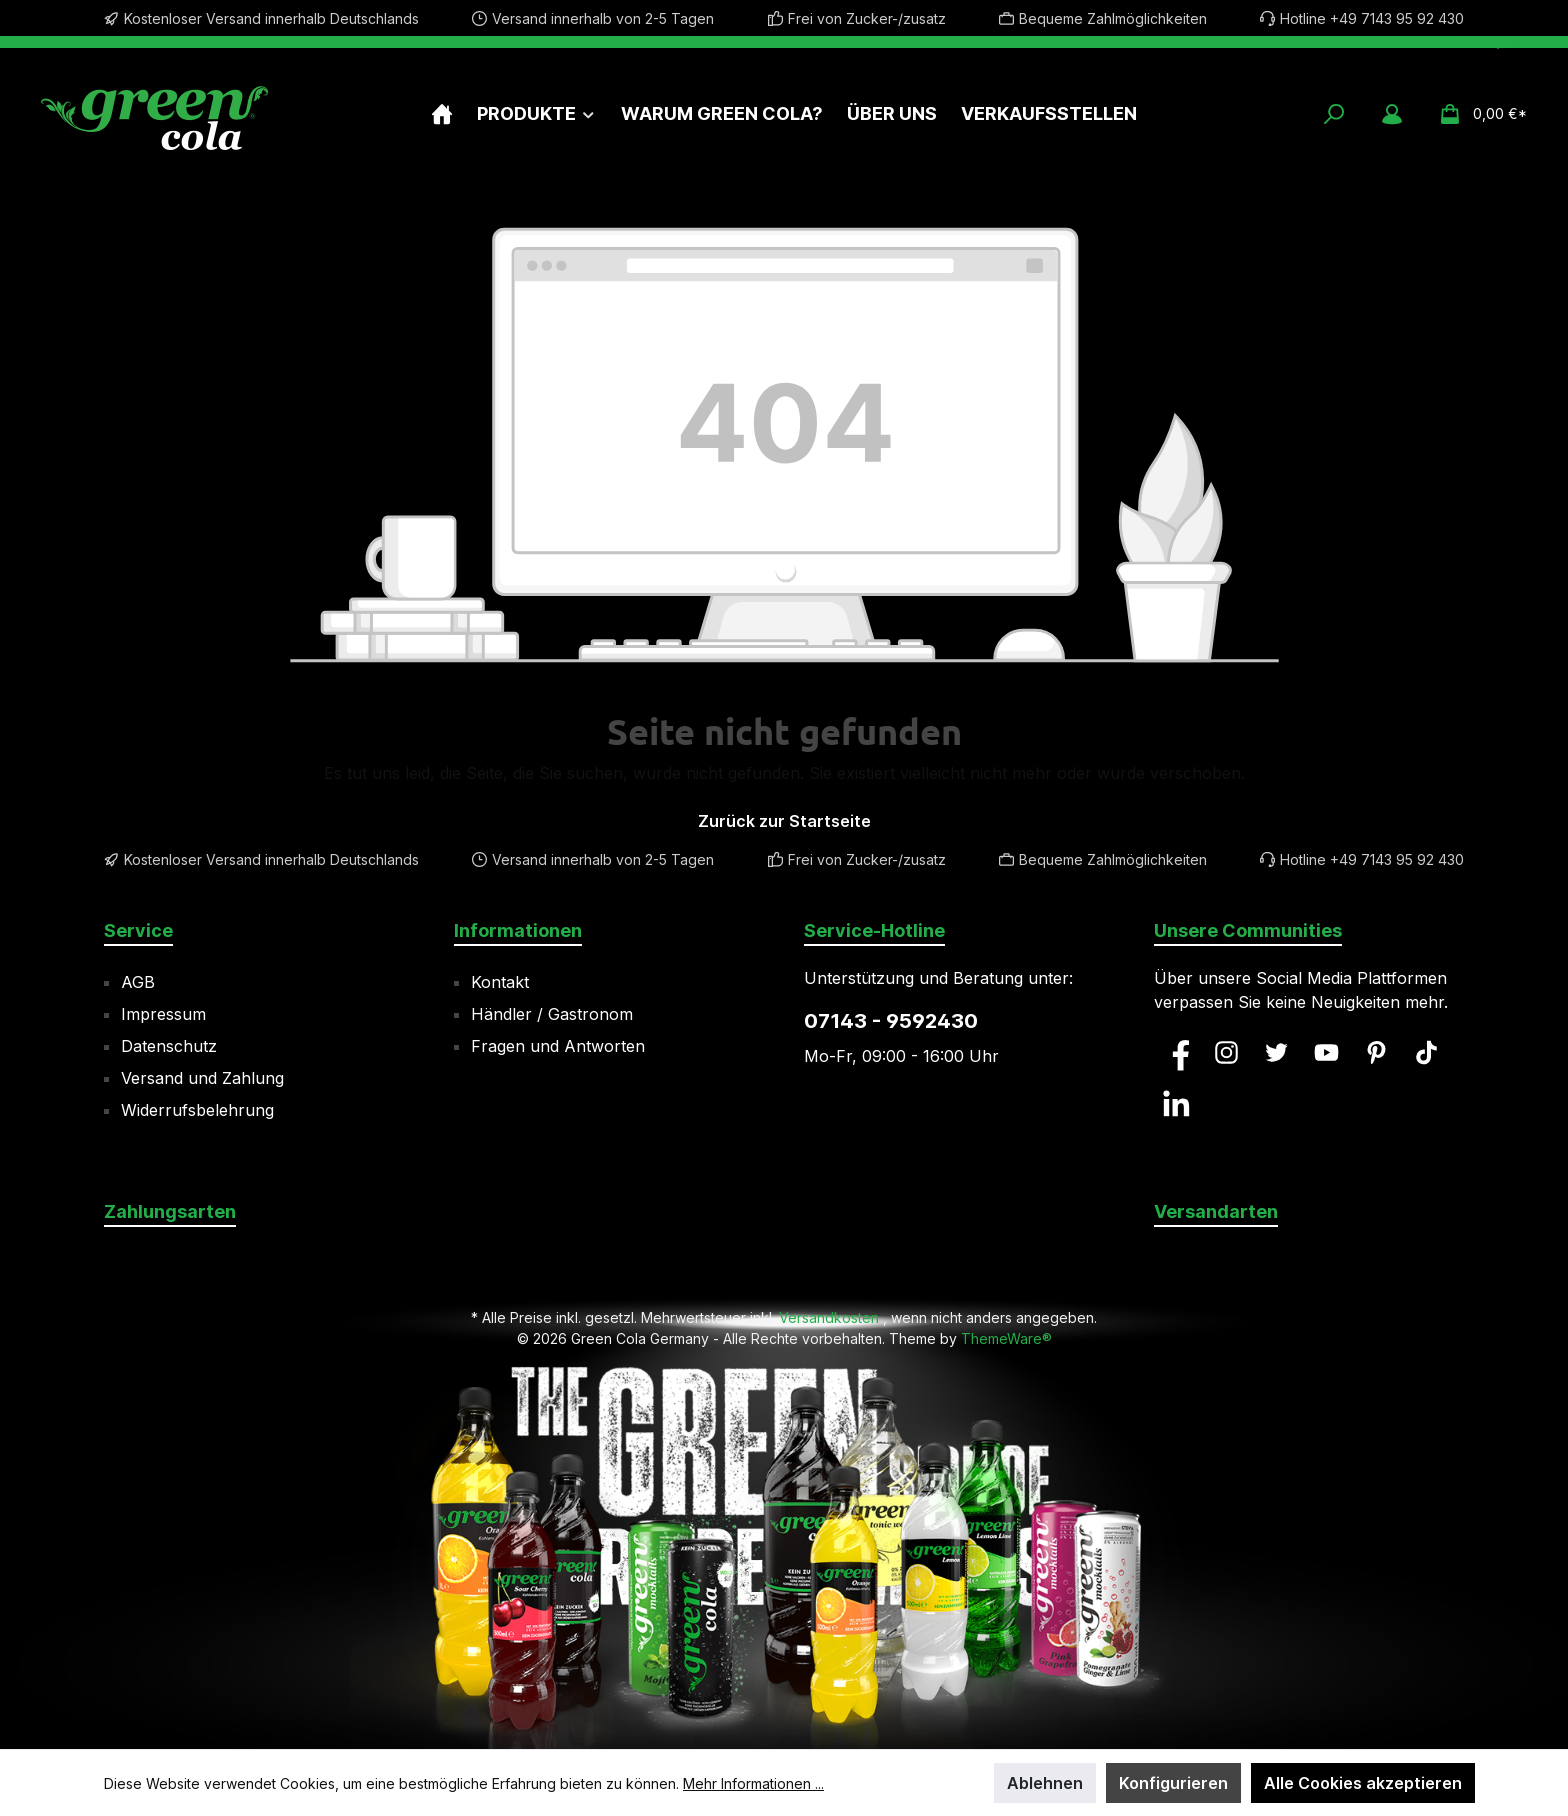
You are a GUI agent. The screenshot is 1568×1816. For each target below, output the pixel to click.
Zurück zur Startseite (784, 821)
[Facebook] (1176, 1052)
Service (138, 930)
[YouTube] (1326, 1052)
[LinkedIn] (1176, 1103)
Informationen (518, 930)
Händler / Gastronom (552, 1014)
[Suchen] (1334, 114)
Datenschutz (169, 1046)
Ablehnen (1045, 1783)
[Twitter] (1276, 1052)
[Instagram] (1226, 1052)
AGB (138, 982)
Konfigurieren (1173, 1783)
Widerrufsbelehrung (197, 1110)
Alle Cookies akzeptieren (1363, 1783)
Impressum (163, 1014)
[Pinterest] (1376, 1052)
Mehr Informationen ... (753, 1783)
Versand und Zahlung (202, 1078)
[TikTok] (1426, 1052)
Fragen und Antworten (558, 1046)
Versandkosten (829, 1317)
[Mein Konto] (1392, 114)
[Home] (442, 113)
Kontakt (500, 982)
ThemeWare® (1006, 1338)
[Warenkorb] (1477, 114)
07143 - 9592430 (891, 1021)
